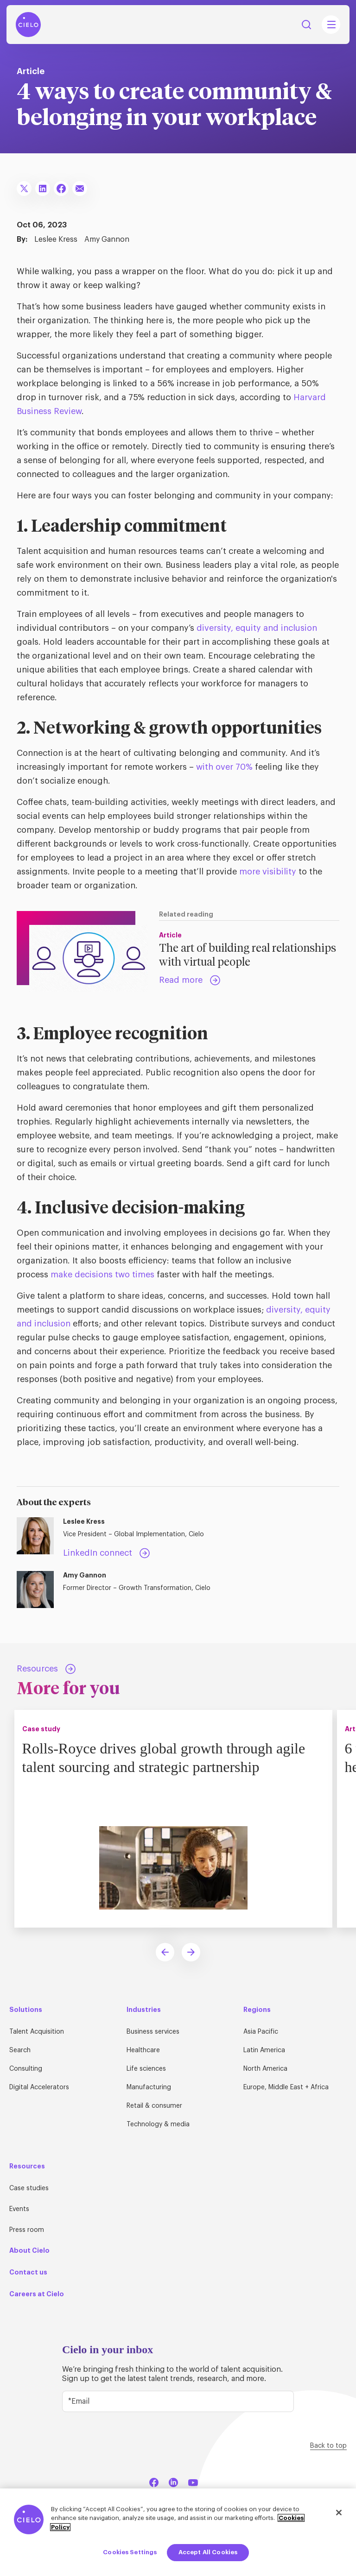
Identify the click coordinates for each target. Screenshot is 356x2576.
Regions (257, 2009)
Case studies (29, 2188)
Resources (27, 2166)
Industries (144, 2009)
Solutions (25, 2009)
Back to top (328, 2446)
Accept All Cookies (207, 2552)
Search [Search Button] (306, 24)
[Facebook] (153, 2481)
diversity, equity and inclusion (257, 628)
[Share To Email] (79, 188)
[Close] (339, 2512)
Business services (153, 2032)
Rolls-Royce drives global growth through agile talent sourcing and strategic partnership (166, 1757)
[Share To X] (24, 188)
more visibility (267, 871)
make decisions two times (102, 1274)
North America (265, 2069)
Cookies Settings (130, 2552)
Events (19, 2209)
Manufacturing (149, 2087)
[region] (178, 2532)
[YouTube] (192, 2481)
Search (20, 2050)
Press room (26, 2230)
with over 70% (224, 767)
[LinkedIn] (173, 2481)
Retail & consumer (154, 2106)
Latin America (264, 2050)
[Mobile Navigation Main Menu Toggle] (331, 24)
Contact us (28, 2272)
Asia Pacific (260, 2032)
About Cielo (29, 2250)
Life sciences (146, 2069)
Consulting (25, 2069)
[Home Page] (28, 24)
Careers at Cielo (36, 2294)
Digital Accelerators (39, 2087)
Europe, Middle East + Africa (286, 2087)
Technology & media (158, 2124)
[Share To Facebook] (61, 188)
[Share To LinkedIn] (42, 188)
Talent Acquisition (36, 2032)
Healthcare (143, 2050)
